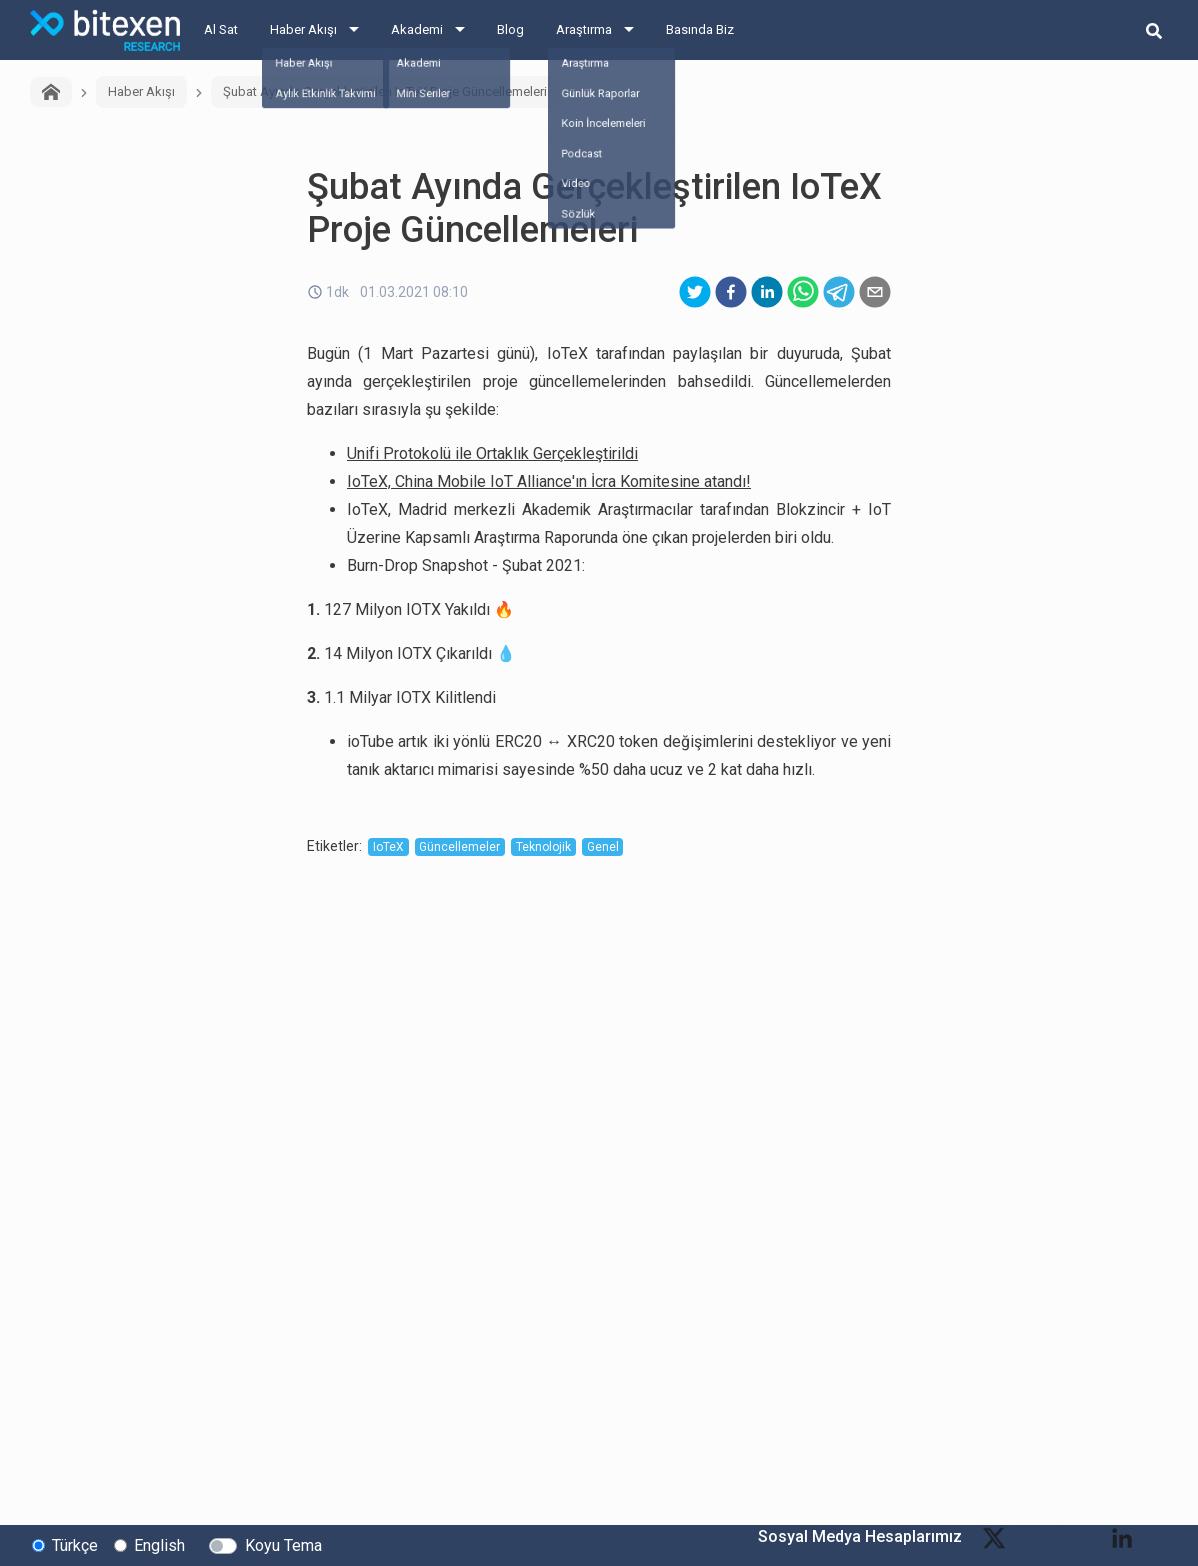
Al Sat (221, 29)
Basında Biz (700, 29)
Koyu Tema (283, 1544)
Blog (510, 29)
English (159, 1544)
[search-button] (1154, 30)
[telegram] (839, 292)
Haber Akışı (303, 29)
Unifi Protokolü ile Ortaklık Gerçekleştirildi (492, 453)
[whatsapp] (803, 292)
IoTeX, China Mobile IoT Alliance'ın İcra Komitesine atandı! (549, 481)
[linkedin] (767, 292)
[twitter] (695, 292)
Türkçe (75, 1544)
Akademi (417, 29)
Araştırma (584, 29)
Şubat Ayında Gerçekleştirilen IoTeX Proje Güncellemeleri (385, 91)
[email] (875, 292)
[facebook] (731, 292)
